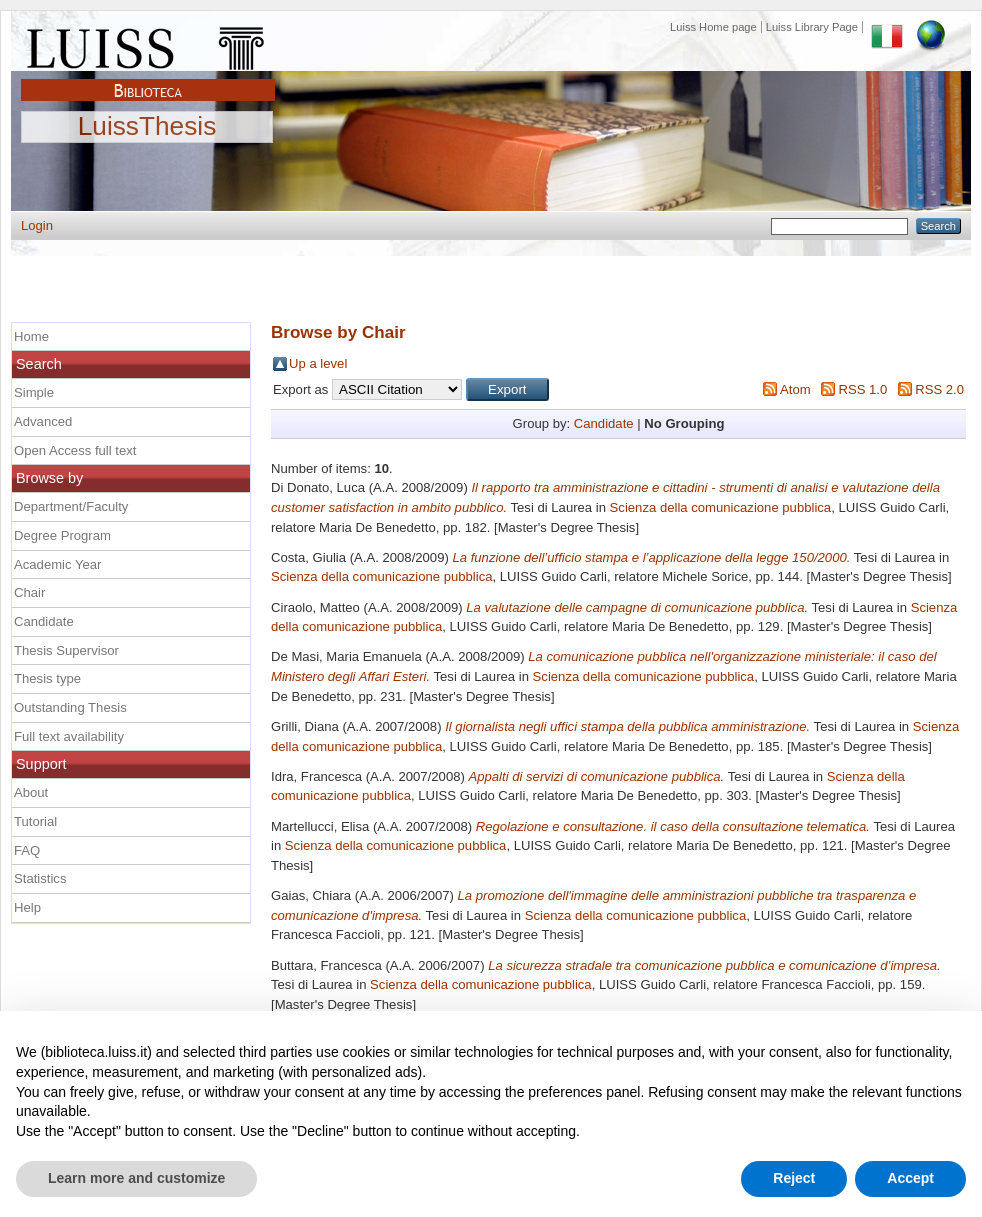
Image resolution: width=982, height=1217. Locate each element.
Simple (34, 392)
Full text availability (69, 736)
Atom (795, 389)
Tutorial (35, 821)
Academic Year (57, 564)
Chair (29, 592)
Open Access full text (75, 450)
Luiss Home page (713, 27)
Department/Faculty (71, 506)
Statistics (40, 878)
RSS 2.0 (939, 389)
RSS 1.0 (862, 389)
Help (27, 907)
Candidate (604, 423)
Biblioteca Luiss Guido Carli (148, 79)
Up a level (318, 363)
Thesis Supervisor (66, 650)
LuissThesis (147, 127)
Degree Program (62, 535)
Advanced (43, 421)
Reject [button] (794, 1178)
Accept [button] (910, 1178)
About (31, 792)
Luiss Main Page (148, 44)
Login (37, 225)
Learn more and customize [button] (136, 1178)
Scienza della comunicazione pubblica (721, 507)
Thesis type (47, 678)
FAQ (27, 850)
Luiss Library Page (812, 27)
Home (31, 336)
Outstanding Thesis (70, 707)
